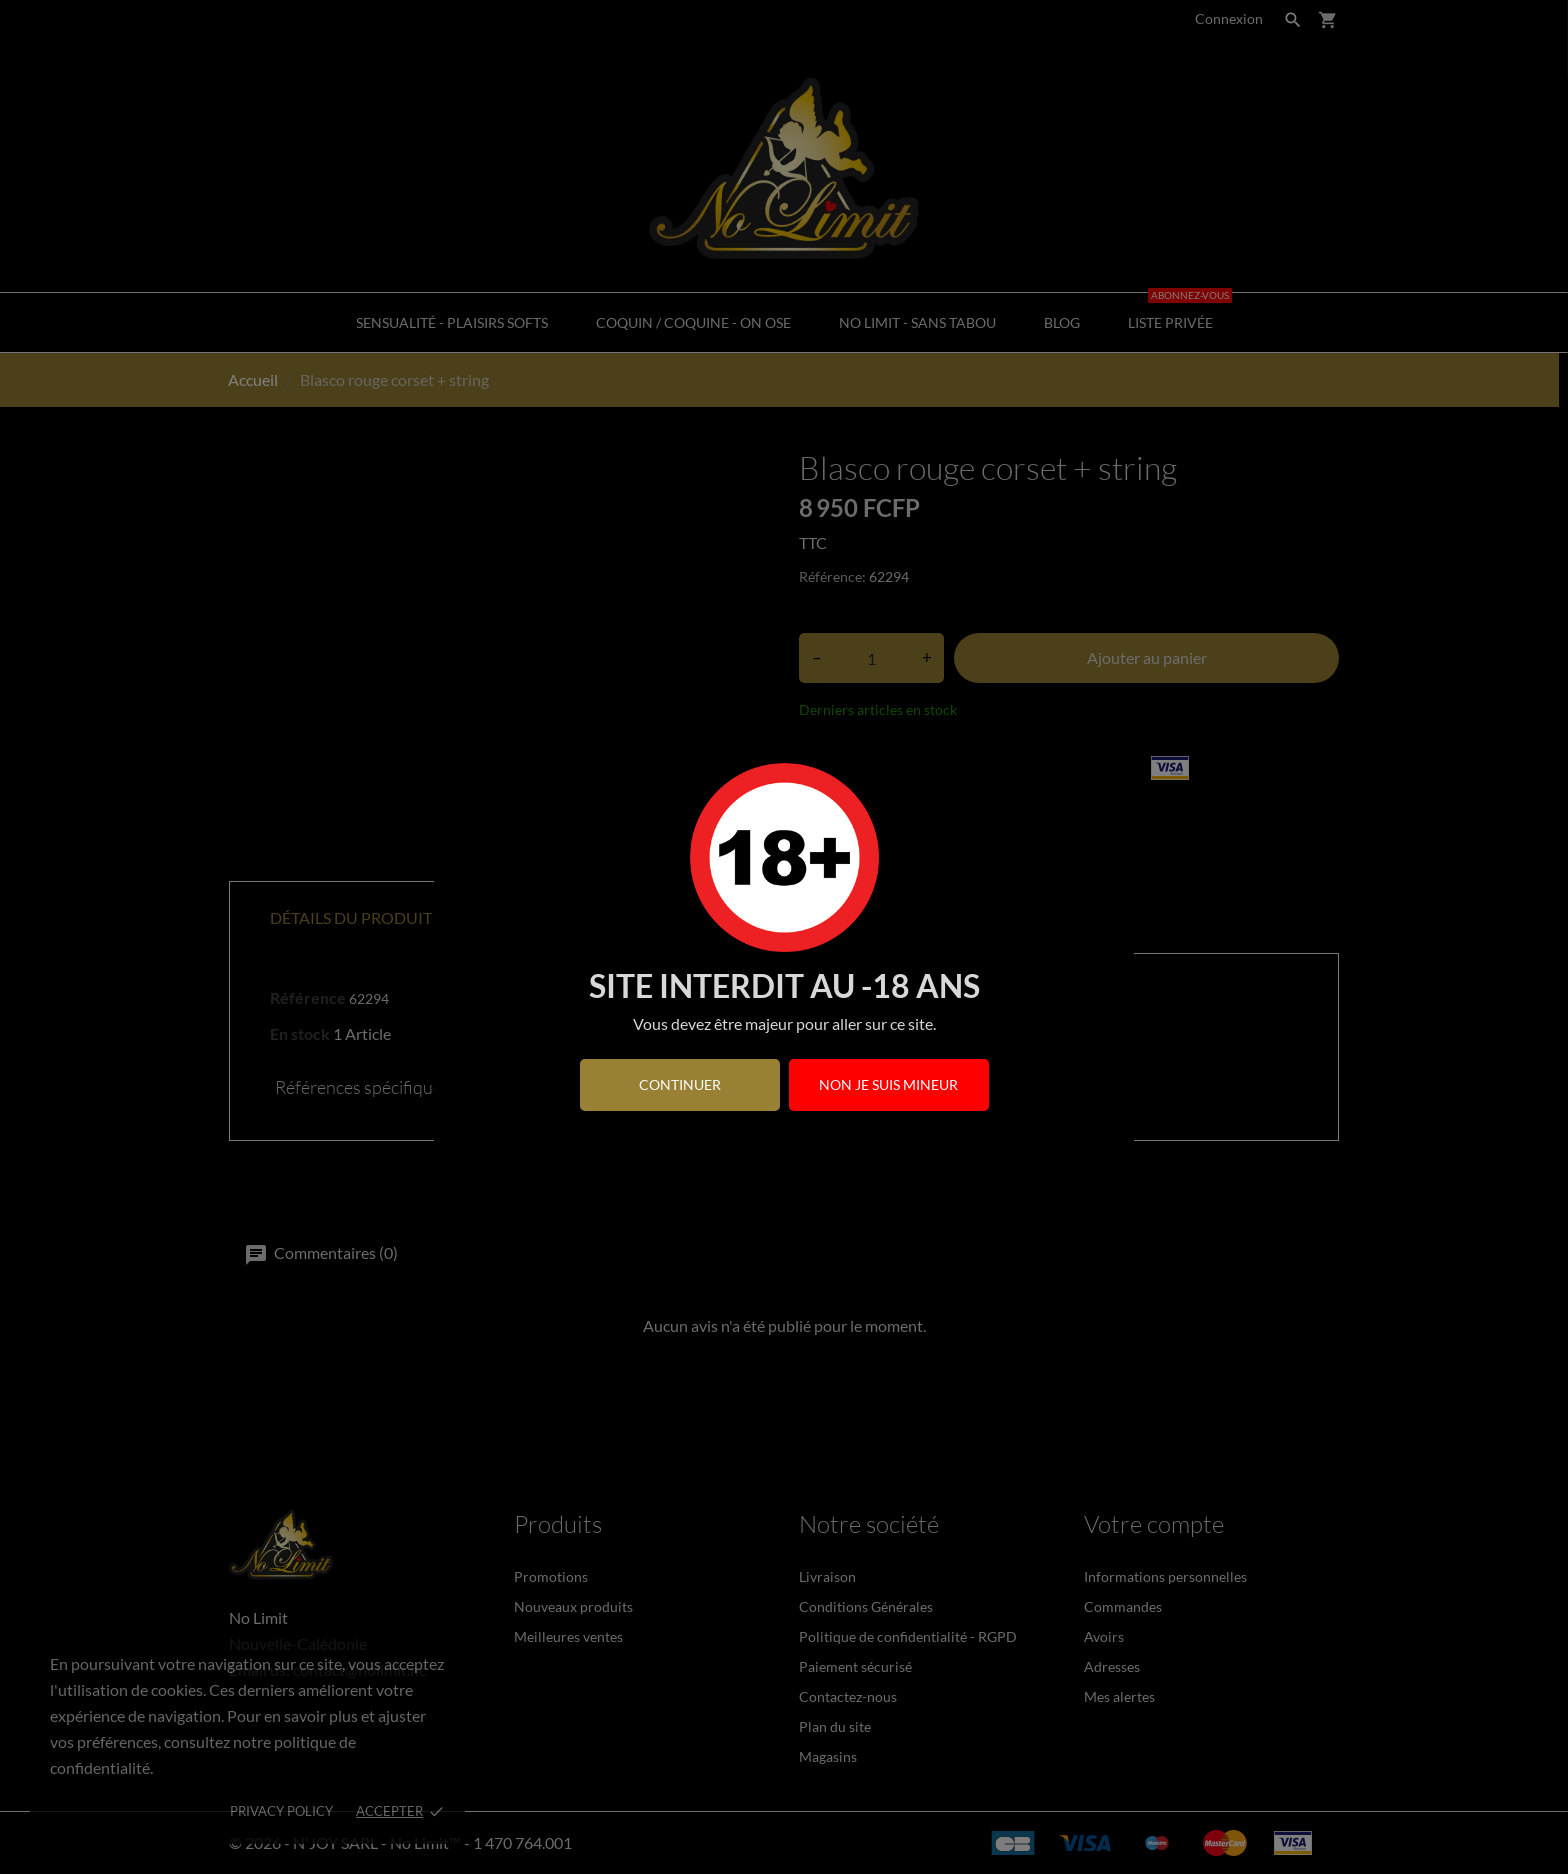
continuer (680, 1084)
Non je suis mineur (888, 1084)
